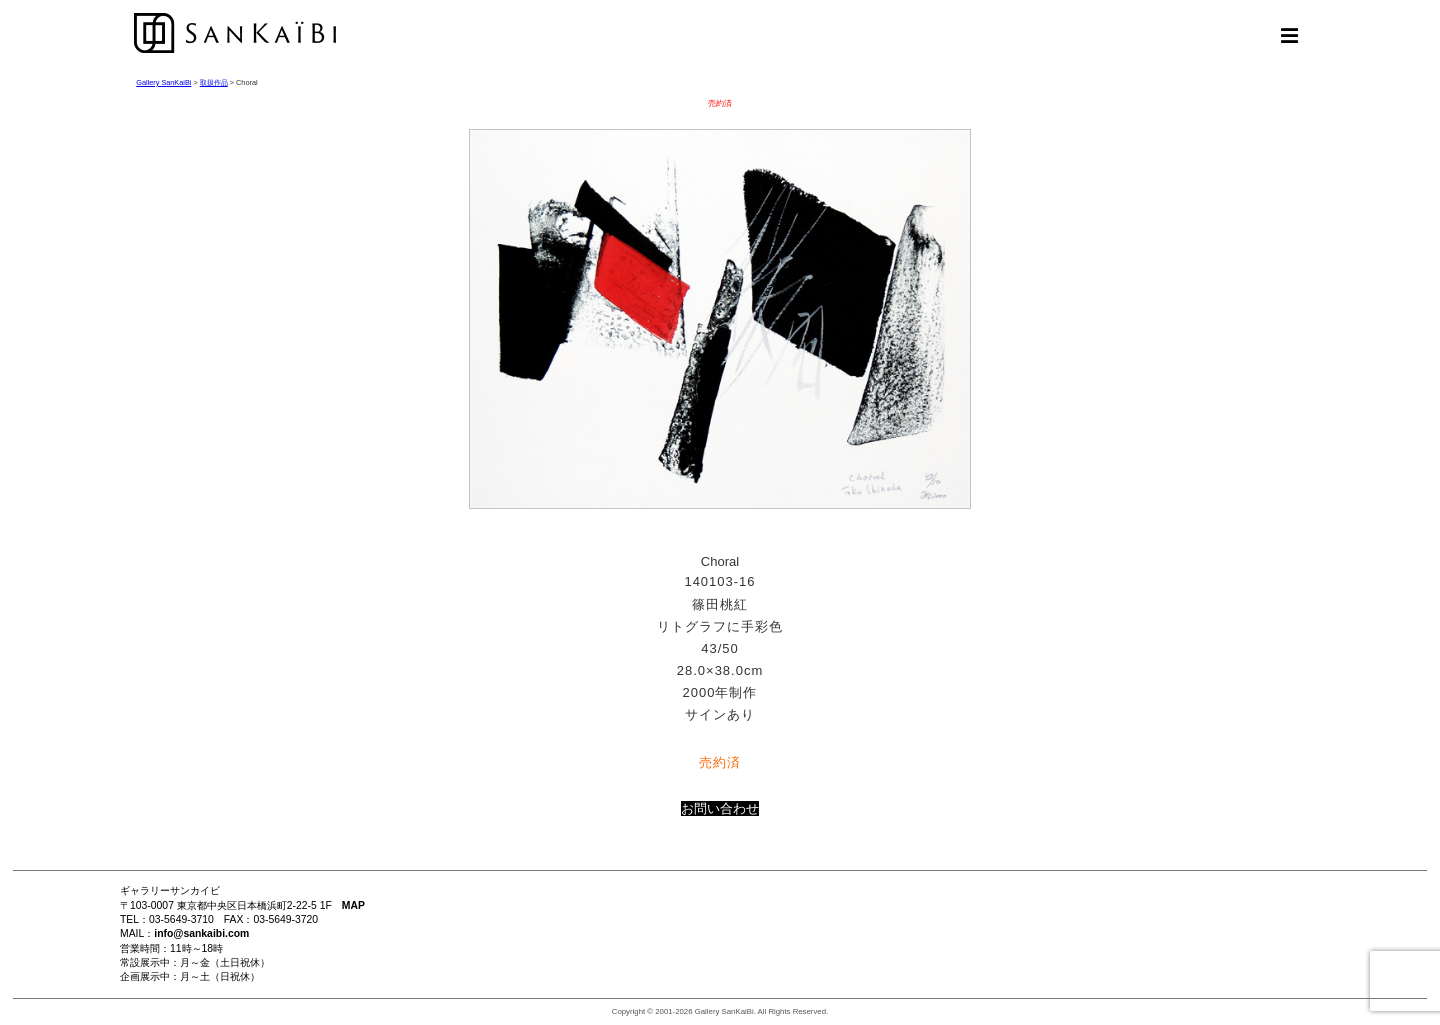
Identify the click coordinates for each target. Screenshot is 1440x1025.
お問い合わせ (720, 808)
